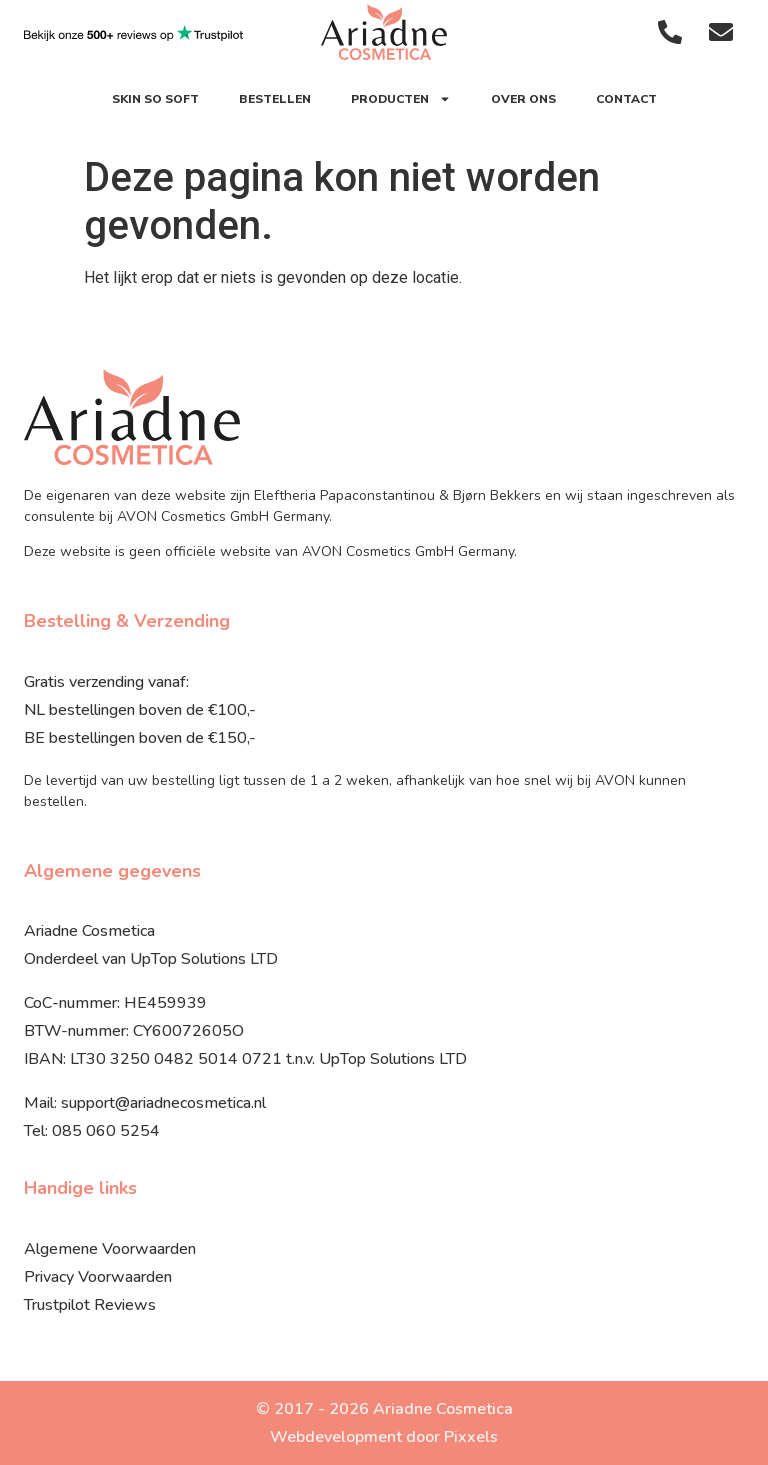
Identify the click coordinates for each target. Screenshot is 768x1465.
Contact (626, 99)
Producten (401, 99)
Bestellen (275, 99)
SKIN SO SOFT (155, 99)
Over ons (523, 99)
